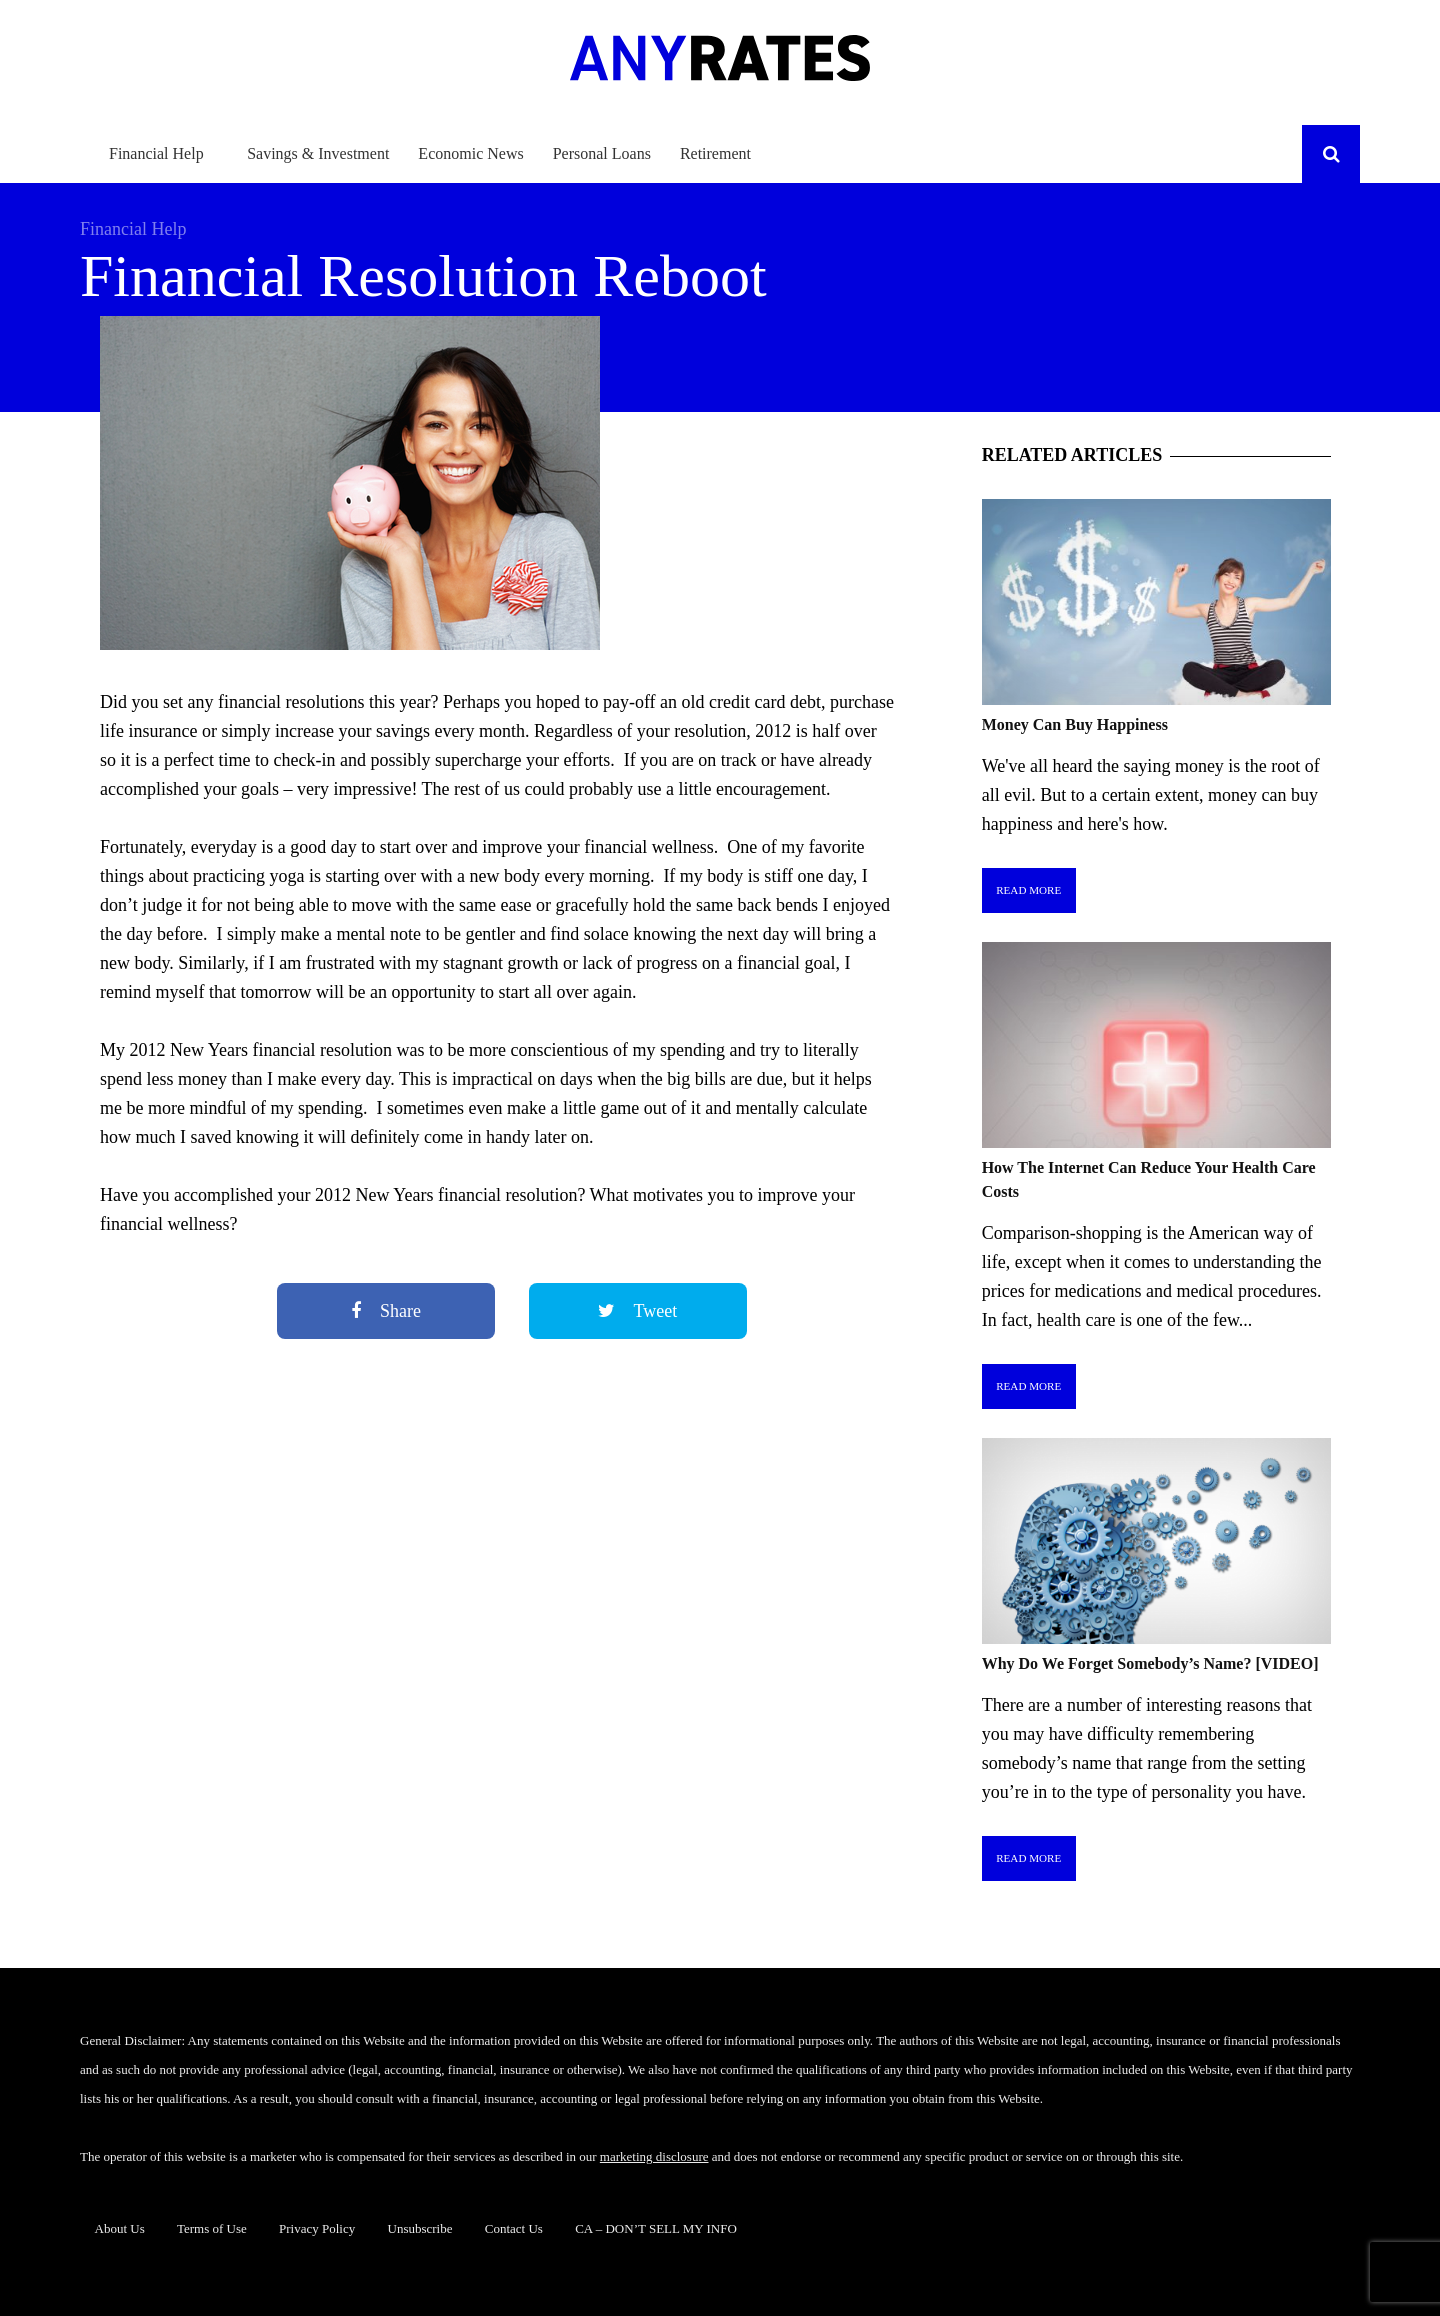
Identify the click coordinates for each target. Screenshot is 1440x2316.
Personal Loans (602, 153)
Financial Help (156, 153)
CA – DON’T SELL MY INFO (656, 2228)
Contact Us (514, 2228)
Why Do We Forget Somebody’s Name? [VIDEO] (1150, 1663)
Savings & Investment (318, 153)
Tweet (637, 1311)
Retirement (715, 153)
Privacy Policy (317, 2228)
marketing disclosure (654, 2156)
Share (386, 1311)
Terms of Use (212, 2228)
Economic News (470, 153)
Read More (1028, 890)
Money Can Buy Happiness (1075, 724)
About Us (120, 2228)
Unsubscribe (420, 2228)
